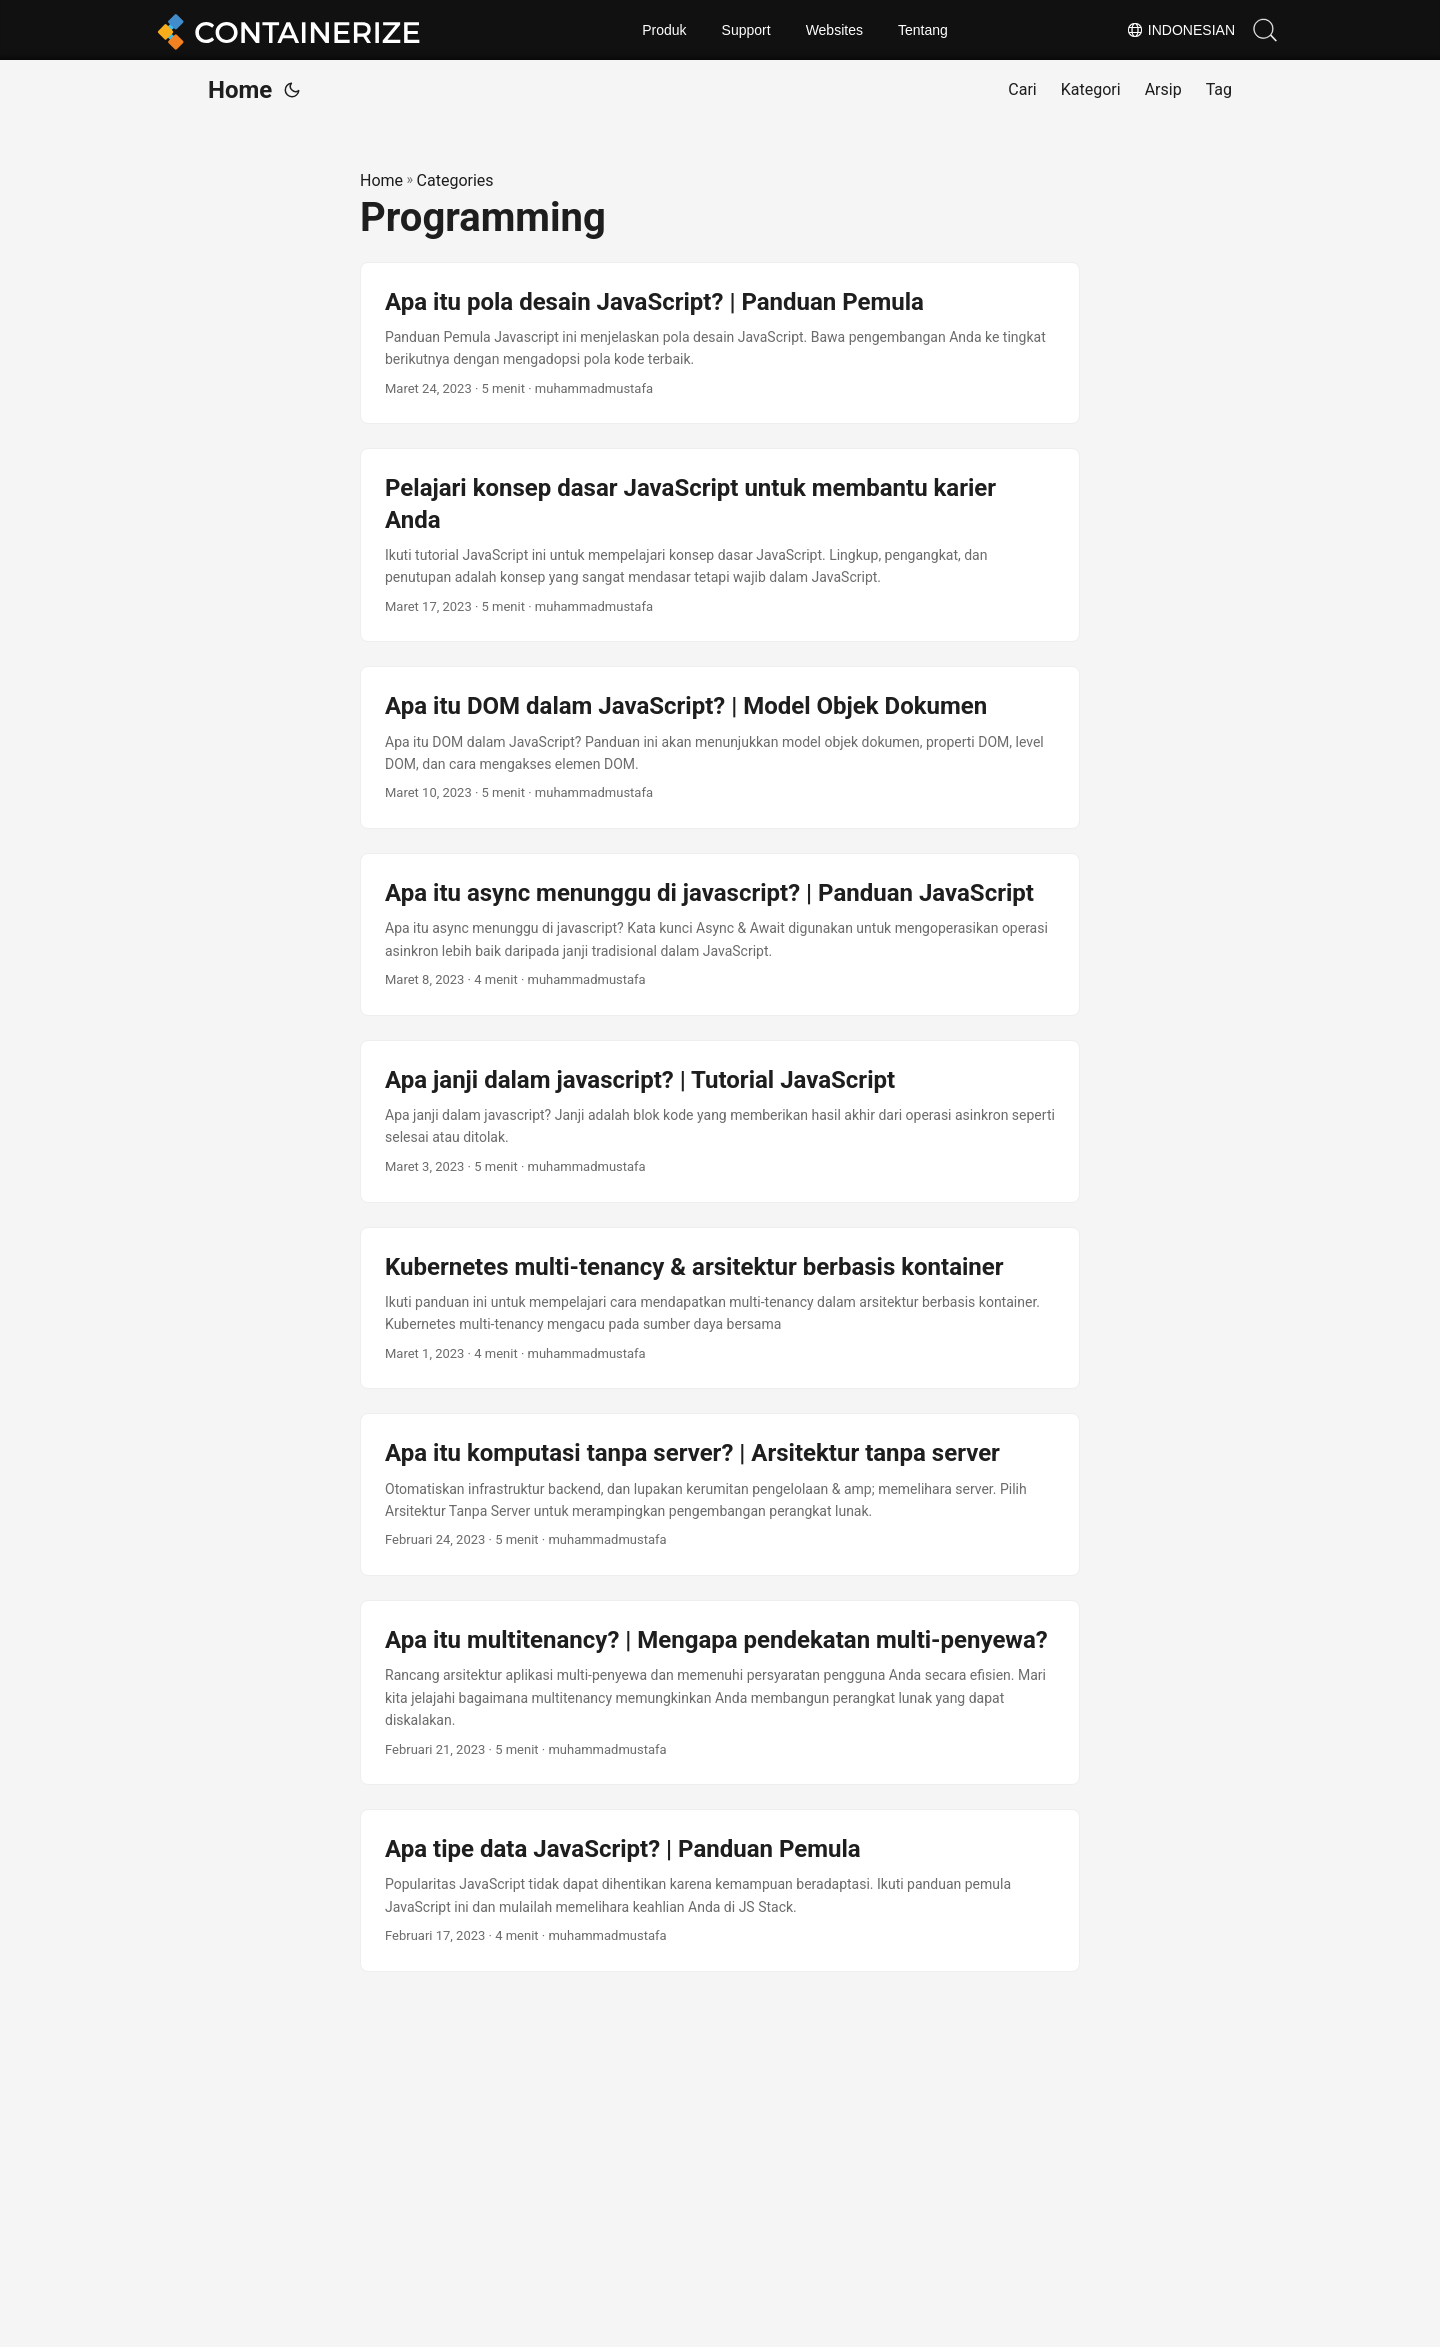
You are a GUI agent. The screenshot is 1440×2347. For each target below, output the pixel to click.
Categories (455, 180)
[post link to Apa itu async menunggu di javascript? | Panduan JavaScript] (720, 934)
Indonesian (1180, 30)
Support (746, 30)
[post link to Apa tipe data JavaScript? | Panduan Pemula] (720, 1890)
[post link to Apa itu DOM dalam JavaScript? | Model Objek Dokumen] (720, 747)
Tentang (923, 30)
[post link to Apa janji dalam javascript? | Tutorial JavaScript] (720, 1121)
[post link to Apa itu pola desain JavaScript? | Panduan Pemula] (720, 343)
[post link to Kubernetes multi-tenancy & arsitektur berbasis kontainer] (720, 1308)
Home (240, 90)
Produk (664, 30)
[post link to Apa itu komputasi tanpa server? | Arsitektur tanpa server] (720, 1494)
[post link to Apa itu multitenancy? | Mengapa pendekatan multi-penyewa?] (720, 1692)
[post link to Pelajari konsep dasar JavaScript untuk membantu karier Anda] (720, 545)
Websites (834, 30)
